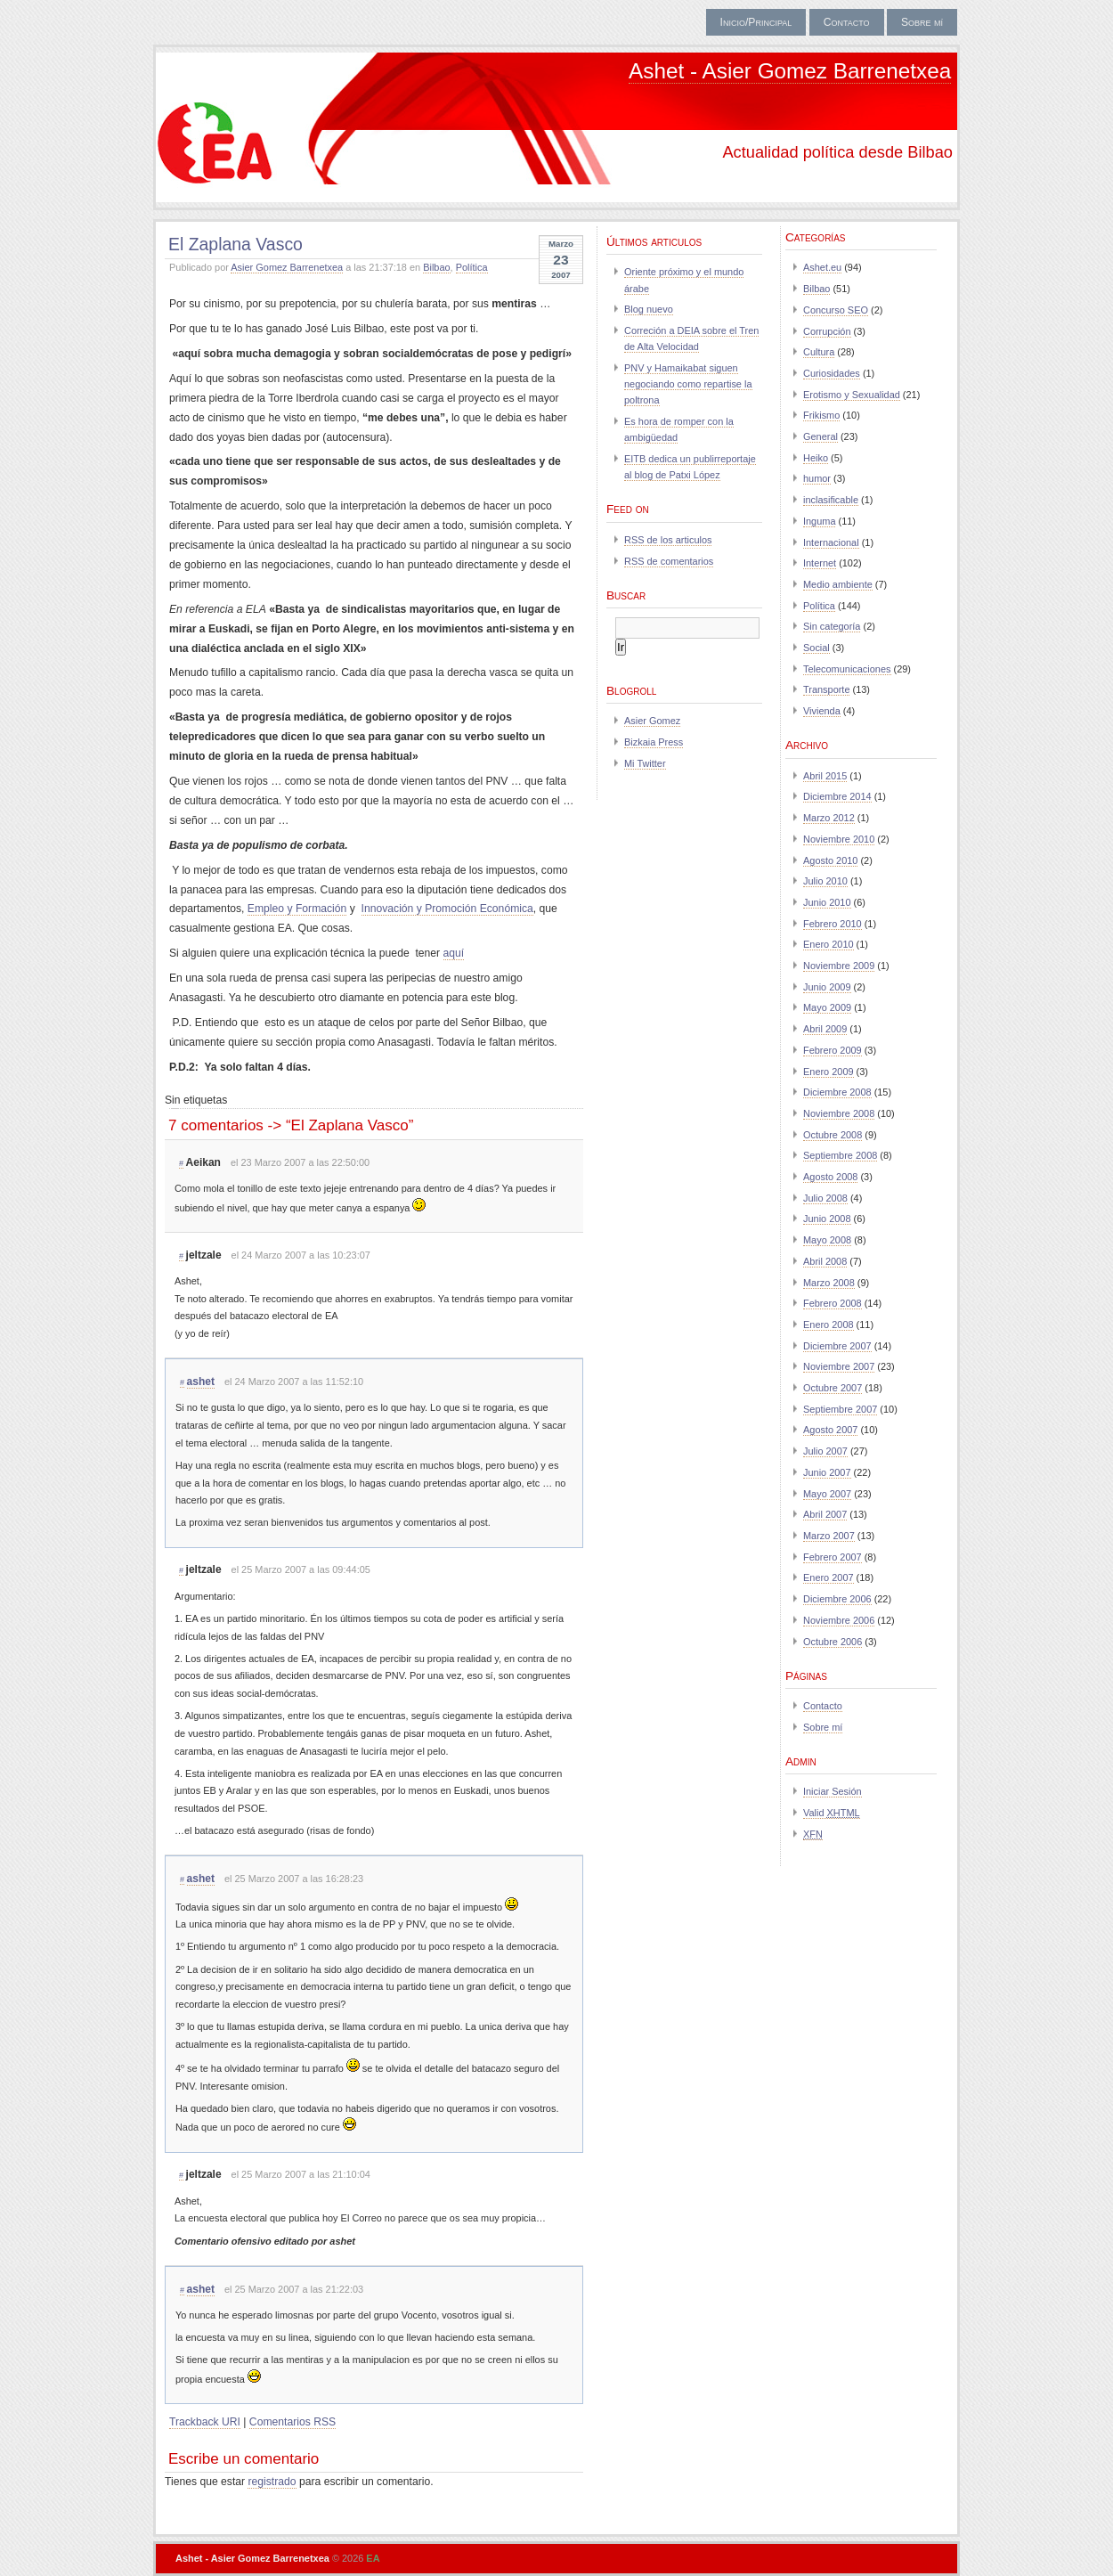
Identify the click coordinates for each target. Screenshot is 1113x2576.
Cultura (818, 351)
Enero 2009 (828, 1071)
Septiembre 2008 (840, 1155)
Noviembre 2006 (838, 1620)
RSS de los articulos (667, 539)
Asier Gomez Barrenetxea (287, 267)
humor (817, 478)
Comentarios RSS (292, 2422)
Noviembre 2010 (838, 839)
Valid (831, 1812)
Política (472, 267)
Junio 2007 (827, 1472)
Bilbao (436, 267)
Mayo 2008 (827, 1240)
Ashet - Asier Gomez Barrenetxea (790, 71)
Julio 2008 (825, 1198)
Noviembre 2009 (838, 965)
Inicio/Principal (756, 22)
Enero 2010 (828, 944)
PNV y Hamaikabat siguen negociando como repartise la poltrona (688, 384)
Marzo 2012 (829, 817)
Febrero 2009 (832, 1050)
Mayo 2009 (827, 1007)
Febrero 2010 (832, 923)
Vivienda (822, 710)
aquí (454, 953)
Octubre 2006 (832, 1641)
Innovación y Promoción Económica (447, 908)
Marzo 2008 (829, 1282)
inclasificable (830, 499)
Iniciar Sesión (832, 1791)
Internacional (831, 542)
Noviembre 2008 (838, 1113)
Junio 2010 (827, 902)
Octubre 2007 (832, 1387)
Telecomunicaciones (847, 669)
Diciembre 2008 (837, 1092)
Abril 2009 (825, 1028)
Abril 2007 (825, 1514)
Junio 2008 (827, 1218)
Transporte (826, 689)
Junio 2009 (827, 987)
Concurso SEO (835, 310)
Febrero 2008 (832, 1303)
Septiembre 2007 (840, 1409)
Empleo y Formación (297, 908)
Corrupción (827, 331)
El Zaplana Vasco (235, 244)
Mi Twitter (645, 763)
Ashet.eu (822, 267)
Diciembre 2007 (837, 1346)
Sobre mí (922, 22)
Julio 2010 (825, 881)
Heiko (815, 457)
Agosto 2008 (830, 1176)
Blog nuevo (648, 309)
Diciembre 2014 (837, 796)
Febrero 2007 (832, 1557)
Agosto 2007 (830, 1429)
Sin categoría (831, 626)
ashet (201, 1381)
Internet (819, 563)
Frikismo (821, 415)
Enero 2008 (828, 1324)
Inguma (819, 521)
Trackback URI (204, 2422)
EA (372, 2558)
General (820, 436)
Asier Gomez (652, 720)
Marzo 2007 (829, 1535)
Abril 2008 (825, 1261)
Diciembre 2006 (837, 1599)
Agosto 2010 (830, 860)
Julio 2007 (825, 1451)
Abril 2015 (825, 775)
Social (816, 647)
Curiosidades (831, 373)
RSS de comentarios (668, 561)
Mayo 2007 (827, 1493)
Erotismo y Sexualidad (851, 394)
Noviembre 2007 (838, 1366)
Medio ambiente (838, 584)
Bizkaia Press (653, 742)
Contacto (847, 22)
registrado (272, 2481)
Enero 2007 (828, 1577)
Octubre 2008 (832, 1134)
